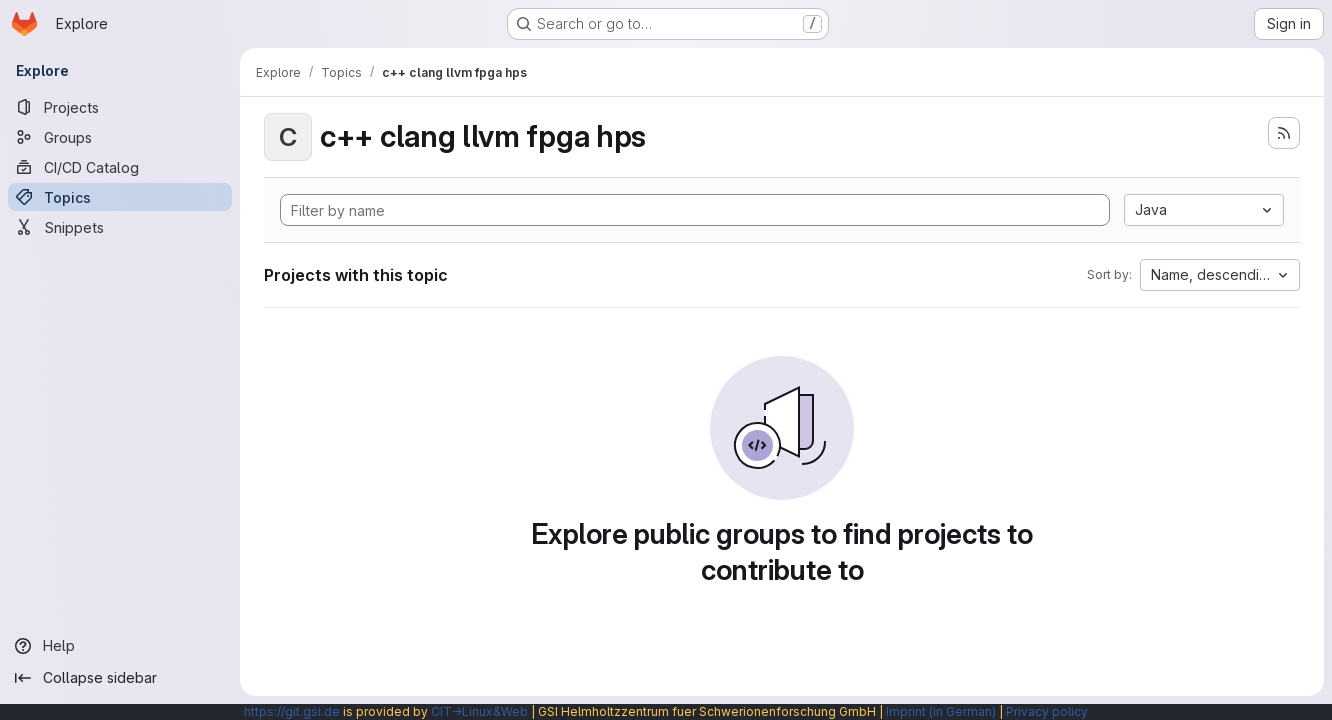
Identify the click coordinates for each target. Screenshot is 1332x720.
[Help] (120, 646)
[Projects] (120, 107)
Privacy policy (1047, 711)
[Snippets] (120, 227)
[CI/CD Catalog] (120, 167)
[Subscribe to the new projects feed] (1284, 133)
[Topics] (120, 197)
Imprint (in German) (941, 711)
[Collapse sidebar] (120, 678)
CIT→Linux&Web (479, 711)
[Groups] (120, 137)
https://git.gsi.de (292, 711)
